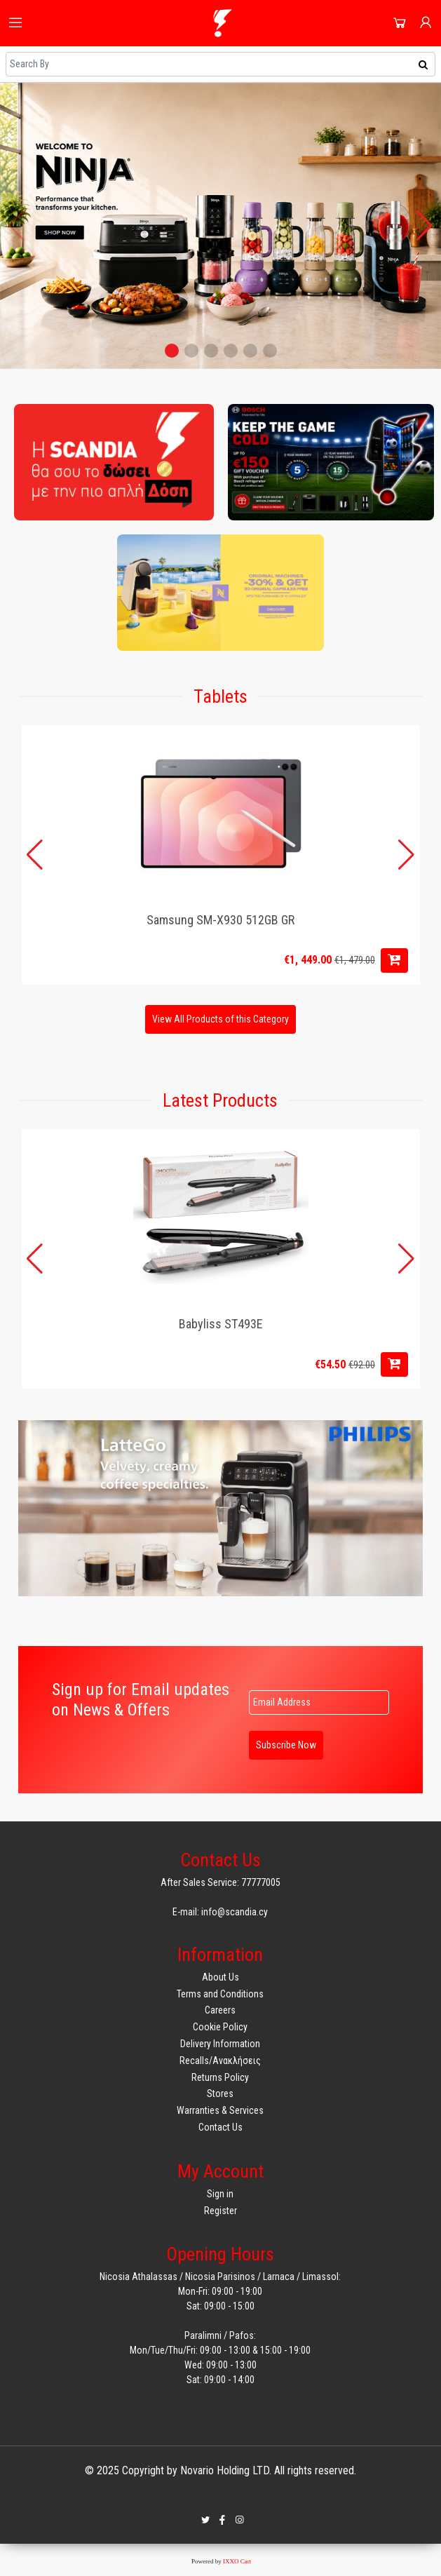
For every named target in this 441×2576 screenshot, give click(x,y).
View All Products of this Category (220, 1019)
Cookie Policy (220, 2026)
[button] (172, 351)
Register (220, 2210)
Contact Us (220, 2127)
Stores (220, 2093)
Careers (220, 2010)
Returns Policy (220, 2077)
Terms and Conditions (220, 1994)
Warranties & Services (220, 2110)
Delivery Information (220, 2043)
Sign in (220, 2193)
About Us (220, 1977)
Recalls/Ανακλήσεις (220, 2060)
